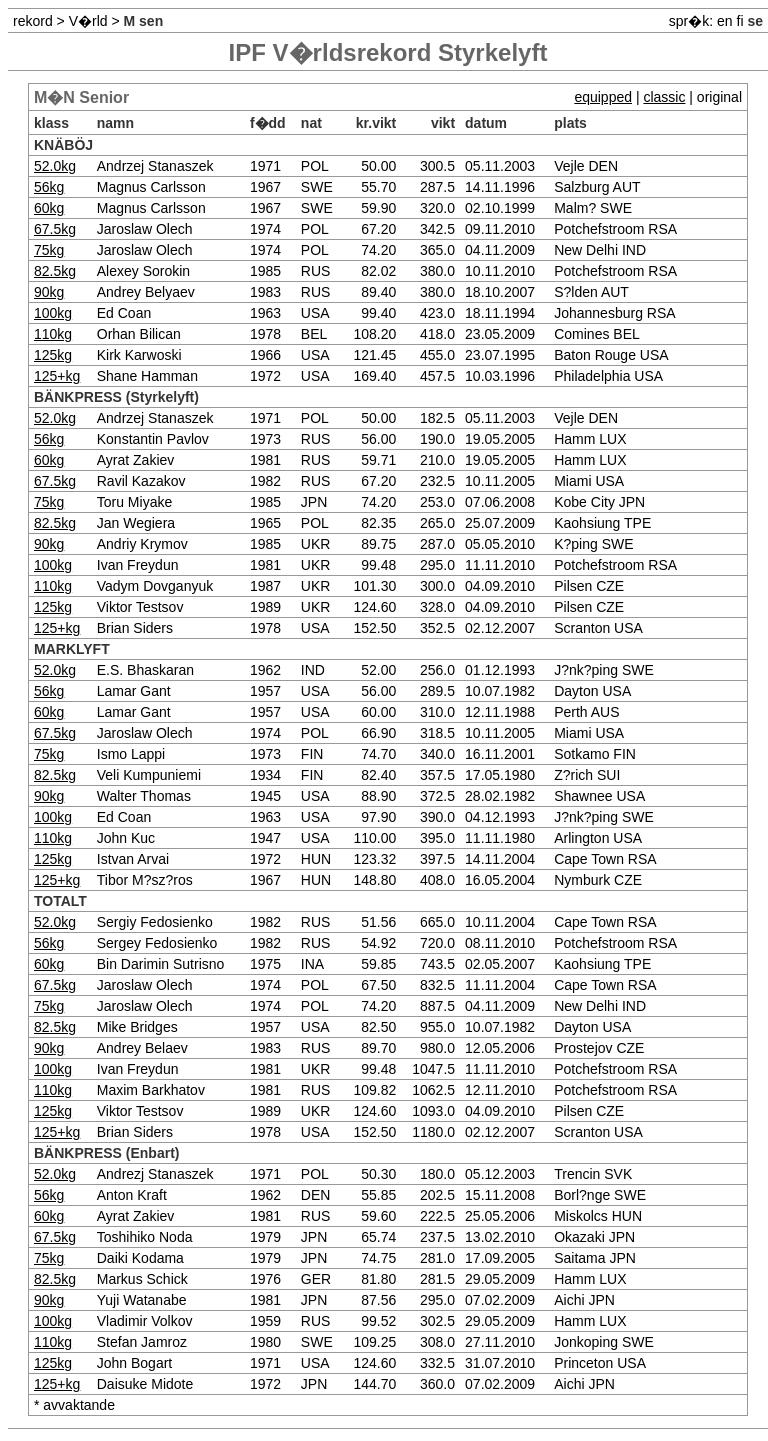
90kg (49, 292)
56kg (49, 187)
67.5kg (55, 229)
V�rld (88, 21)
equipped (603, 97)
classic (664, 97)
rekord (33, 21)
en (725, 21)
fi (740, 21)
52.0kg (55, 166)
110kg (53, 334)
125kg (53, 355)
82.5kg (55, 271)
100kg (53, 313)
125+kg (57, 376)
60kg (49, 208)
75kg (49, 250)
